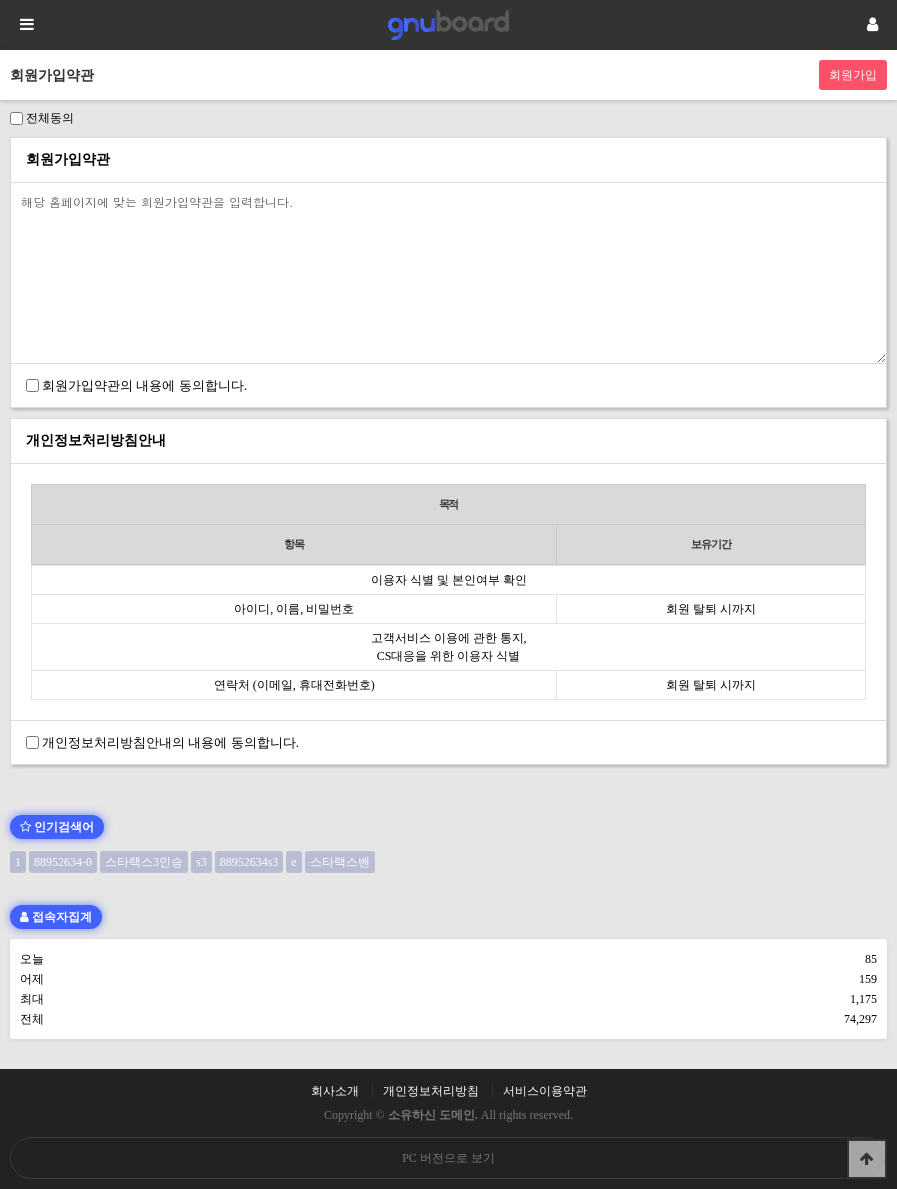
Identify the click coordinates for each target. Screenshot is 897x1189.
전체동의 (50, 118)
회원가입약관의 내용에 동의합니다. (144, 385)
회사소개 (335, 1091)
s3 (201, 862)
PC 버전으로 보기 (448, 1158)
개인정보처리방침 (431, 1091)
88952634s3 (249, 862)
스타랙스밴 (340, 862)
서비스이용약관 (545, 1091)
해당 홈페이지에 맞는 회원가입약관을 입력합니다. (448, 273)
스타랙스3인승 (144, 862)
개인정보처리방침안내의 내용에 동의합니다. (170, 742)
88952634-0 (63, 862)
